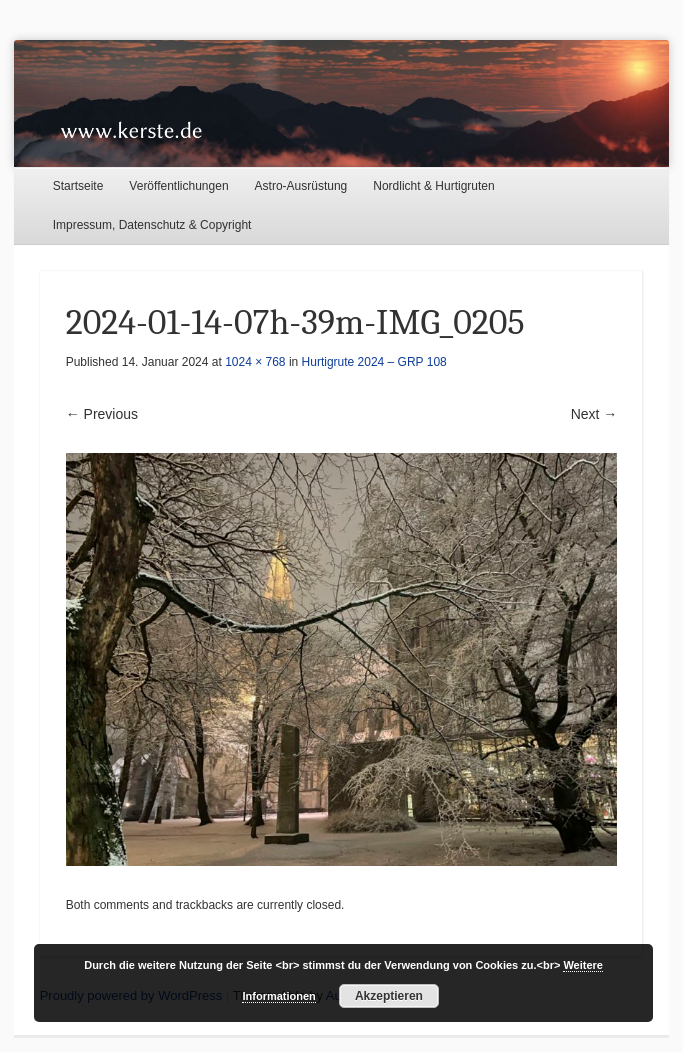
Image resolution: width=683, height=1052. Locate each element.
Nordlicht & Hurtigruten (433, 186)
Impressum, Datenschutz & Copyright (152, 225)
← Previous (102, 414)
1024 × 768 (255, 362)
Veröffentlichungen (178, 186)
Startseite (78, 186)
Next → (594, 414)
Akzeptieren (389, 996)
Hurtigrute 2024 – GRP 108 (374, 362)
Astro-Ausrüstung (301, 186)
